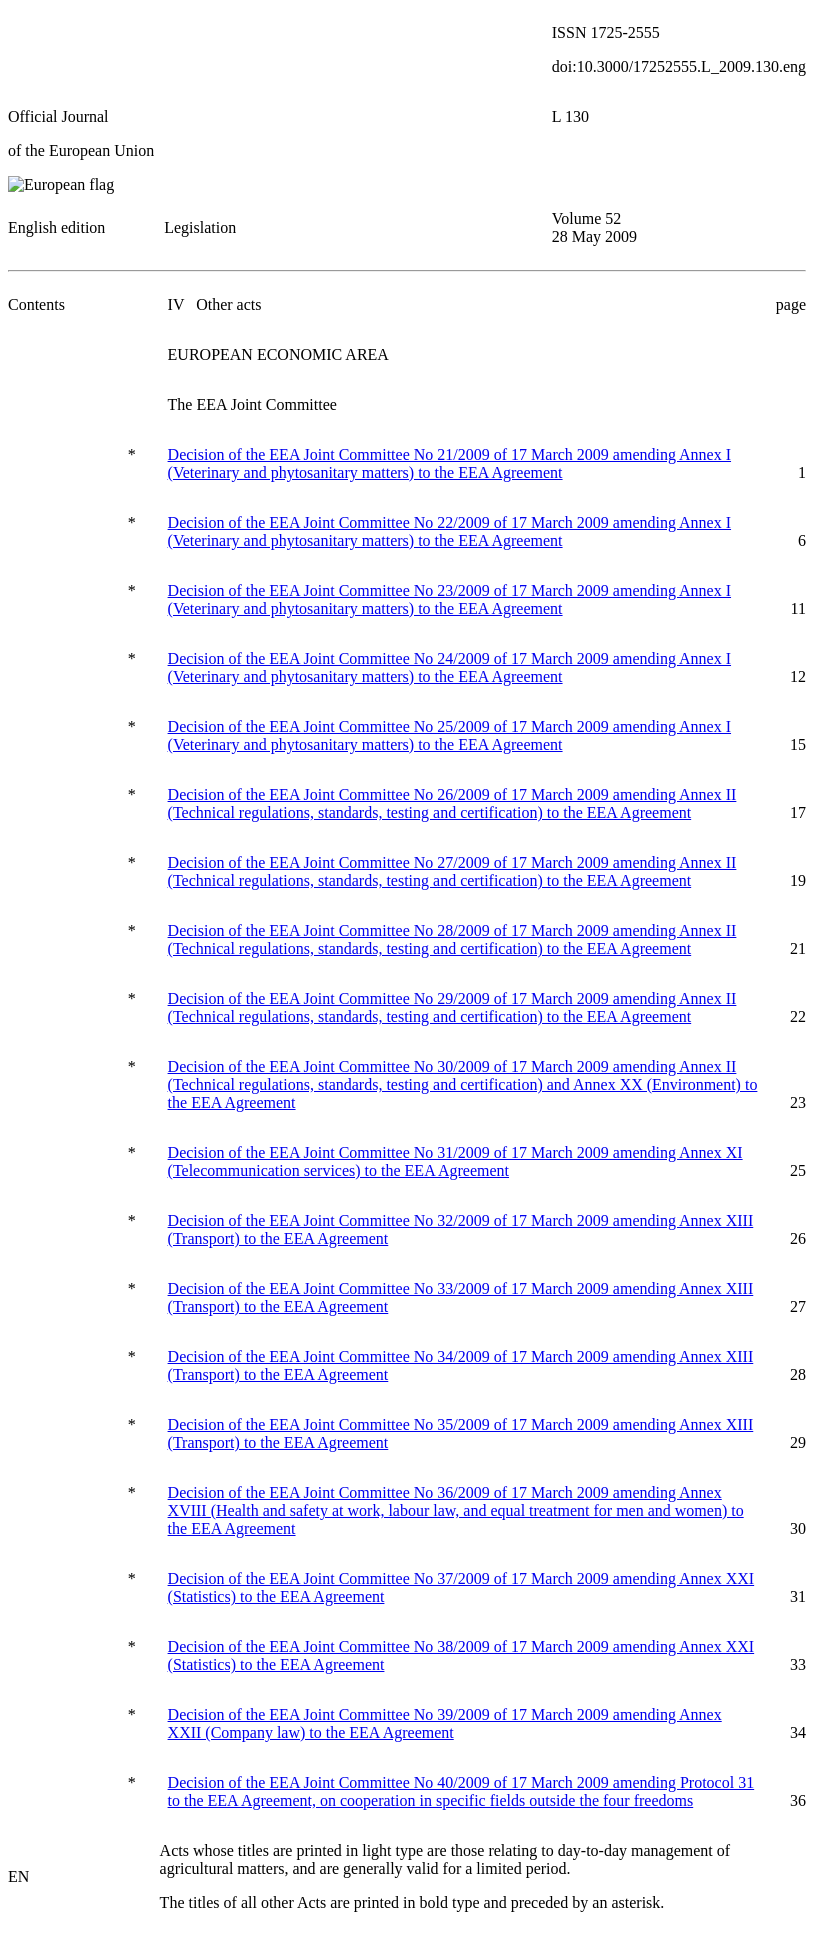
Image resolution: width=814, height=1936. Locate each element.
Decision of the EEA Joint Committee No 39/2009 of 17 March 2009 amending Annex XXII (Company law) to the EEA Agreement (445, 1723)
